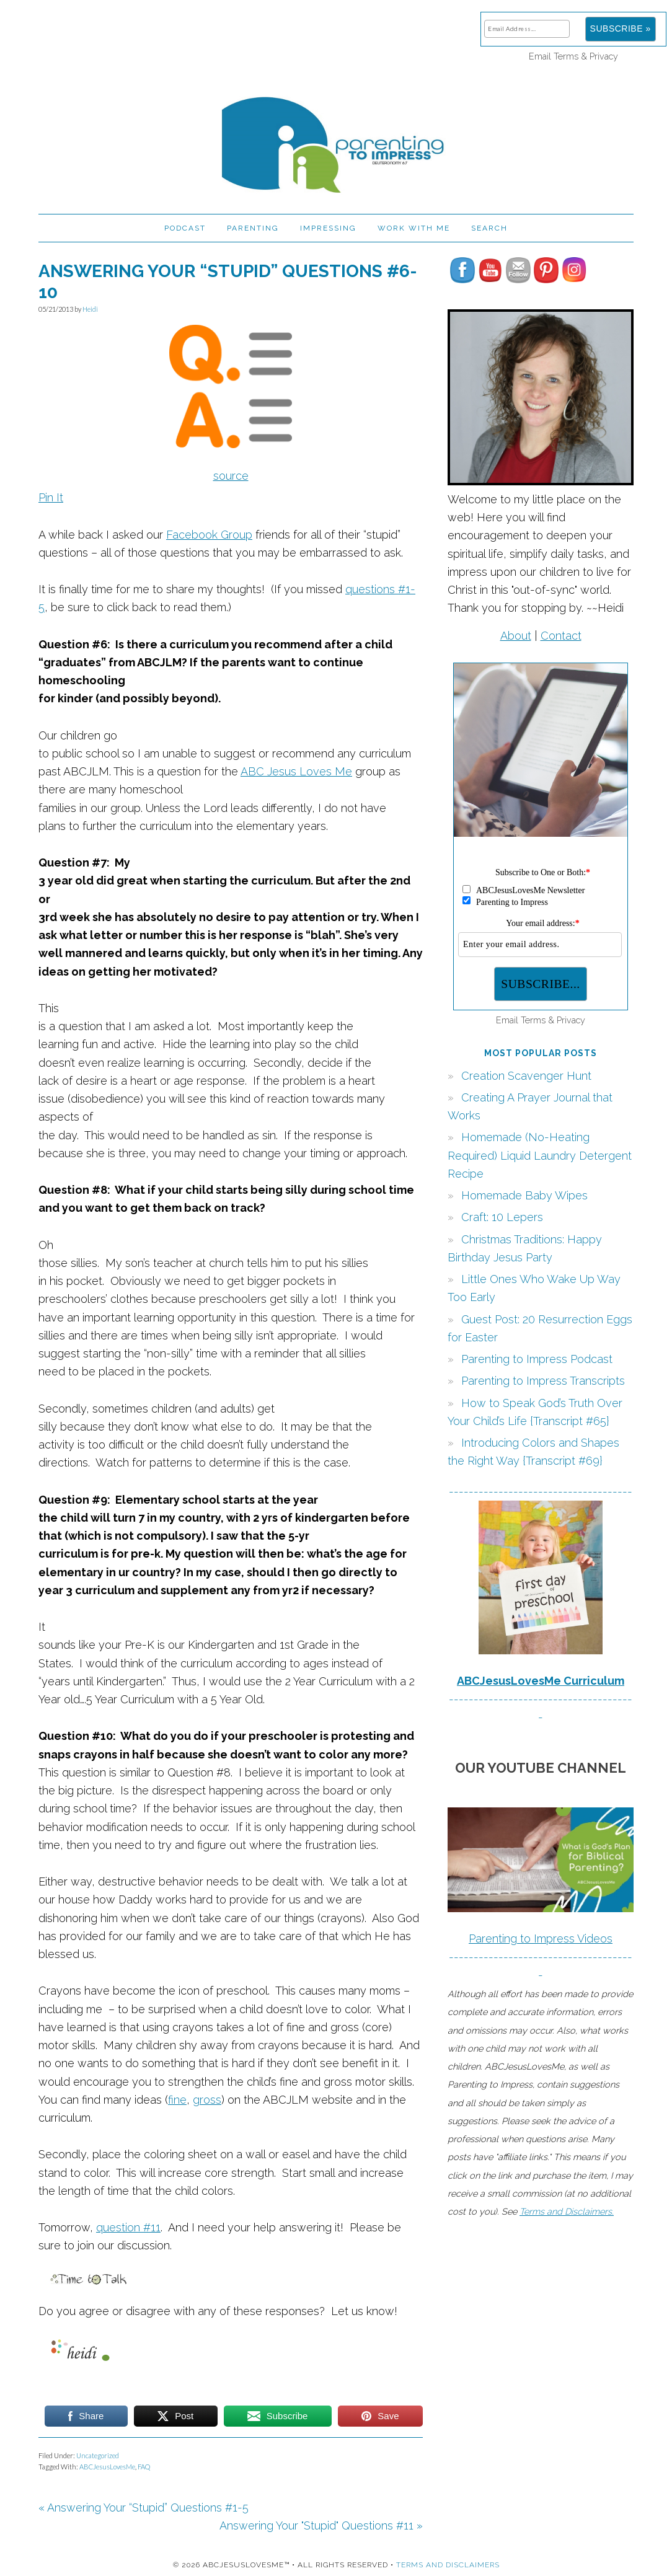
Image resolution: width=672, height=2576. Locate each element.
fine (177, 2099)
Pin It (50, 497)
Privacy (604, 56)
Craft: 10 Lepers (502, 1217)
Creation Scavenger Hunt (526, 1075)
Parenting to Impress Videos (540, 1938)
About (515, 635)
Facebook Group (209, 534)
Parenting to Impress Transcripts (543, 1380)
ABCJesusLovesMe (107, 2467)
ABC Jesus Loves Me (296, 771)
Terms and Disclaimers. (566, 2211)
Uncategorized (97, 2455)
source (231, 475)
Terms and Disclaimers (448, 2565)
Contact (561, 635)
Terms (566, 56)
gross (207, 2099)
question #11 (128, 2227)
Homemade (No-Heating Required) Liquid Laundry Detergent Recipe (540, 1155)
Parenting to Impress (336, 139)
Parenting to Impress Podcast (536, 1358)
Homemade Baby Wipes (524, 1195)
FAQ (144, 2467)
